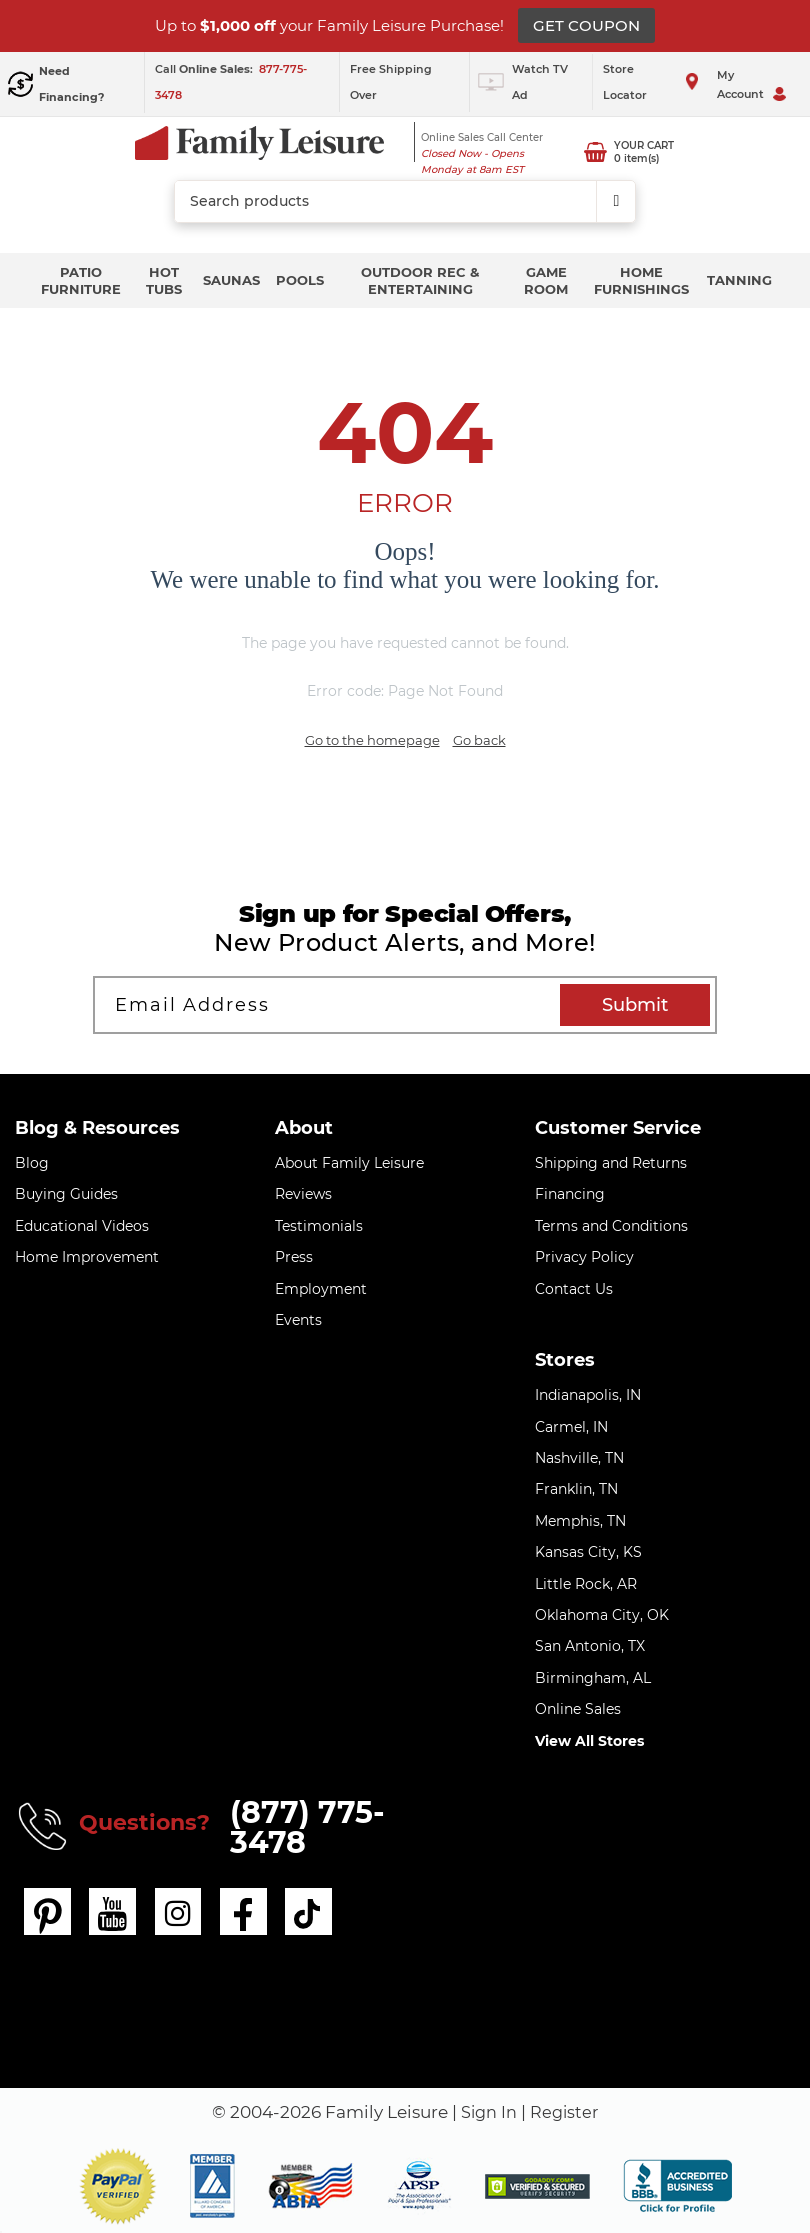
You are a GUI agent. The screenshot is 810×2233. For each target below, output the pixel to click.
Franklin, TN (576, 1489)
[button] (118, 2186)
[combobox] (405, 202)
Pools (300, 280)
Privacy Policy (584, 1257)
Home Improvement (87, 1257)
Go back (479, 740)
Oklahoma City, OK (602, 1615)
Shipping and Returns (611, 1163)
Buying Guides (66, 1194)
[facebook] (246, 1911)
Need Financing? (71, 84)
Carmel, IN (571, 1427)
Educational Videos (82, 1226)
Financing (570, 1194)
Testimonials (319, 1226)
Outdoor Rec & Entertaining (420, 280)
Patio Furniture (81, 280)
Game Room (546, 280)
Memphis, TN (580, 1521)
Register (566, 2112)
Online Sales (578, 1709)
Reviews (303, 1194)
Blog (32, 1163)
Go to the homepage (372, 740)
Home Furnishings (641, 280)
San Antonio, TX (590, 1646)
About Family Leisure (349, 1163)
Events (298, 1320)
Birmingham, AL (593, 1678)
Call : (205, 69)
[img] (537, 2186)
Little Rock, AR (586, 1584)
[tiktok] (312, 1911)
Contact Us (574, 1289)
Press (294, 1257)
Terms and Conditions (611, 1226)
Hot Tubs (164, 280)
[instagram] (180, 1911)
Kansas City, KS (588, 1552)
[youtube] (114, 1911)
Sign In (488, 2112)
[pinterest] (48, 1911)
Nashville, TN (579, 1458)
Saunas (231, 280)
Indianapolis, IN (588, 1395)
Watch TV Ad (540, 82)
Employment (321, 1289)
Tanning (739, 280)
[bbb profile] (677, 2185)
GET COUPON (586, 25)
